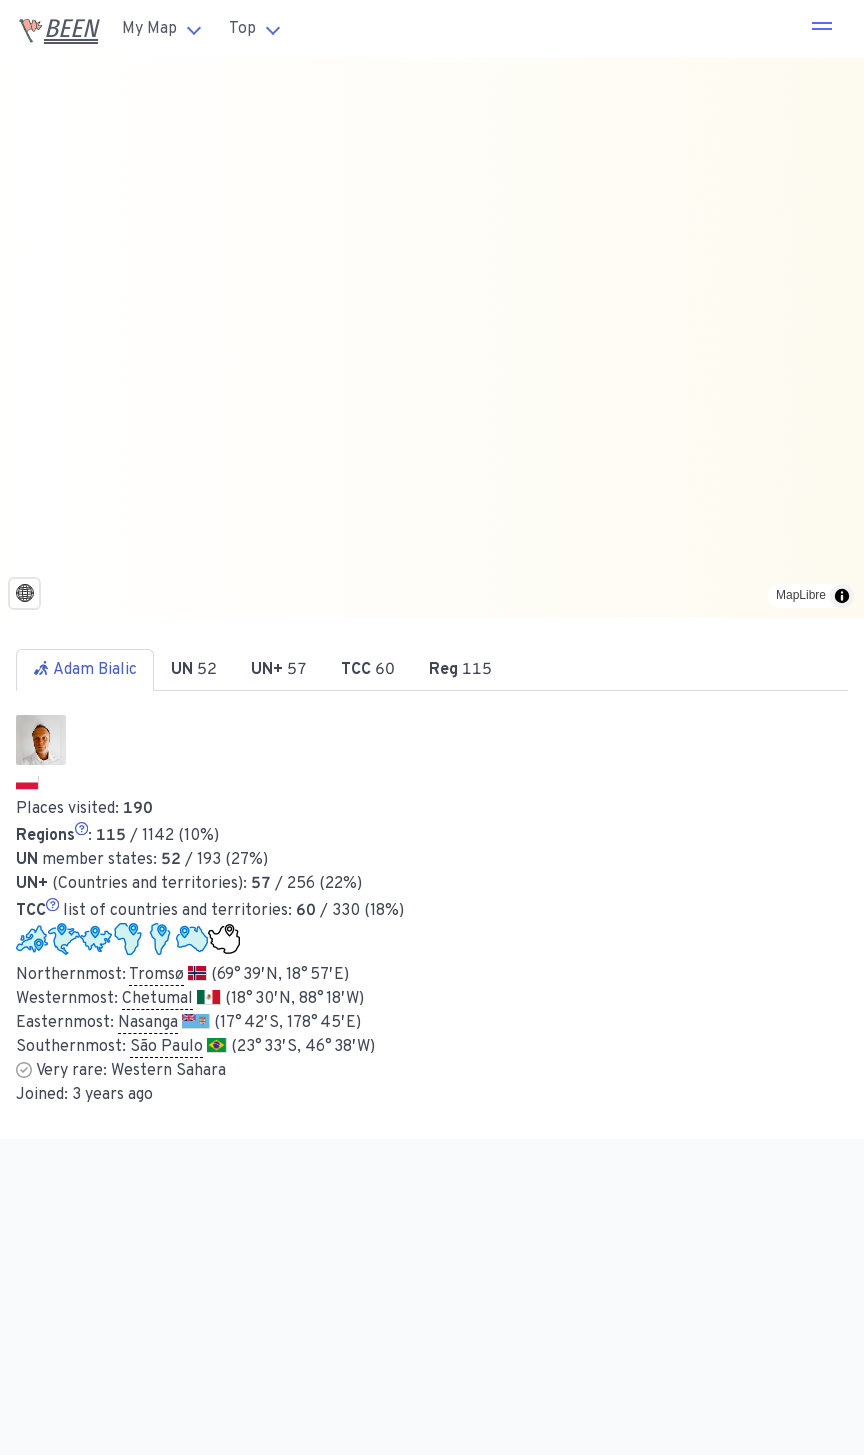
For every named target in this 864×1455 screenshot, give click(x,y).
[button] (822, 29)
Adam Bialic (85, 670)
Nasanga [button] (148, 1023)
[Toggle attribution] (842, 596)
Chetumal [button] (157, 999)
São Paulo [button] (166, 1047)
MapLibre (801, 595)
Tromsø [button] (156, 975)
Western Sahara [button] (168, 1071)
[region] (432, 338)
